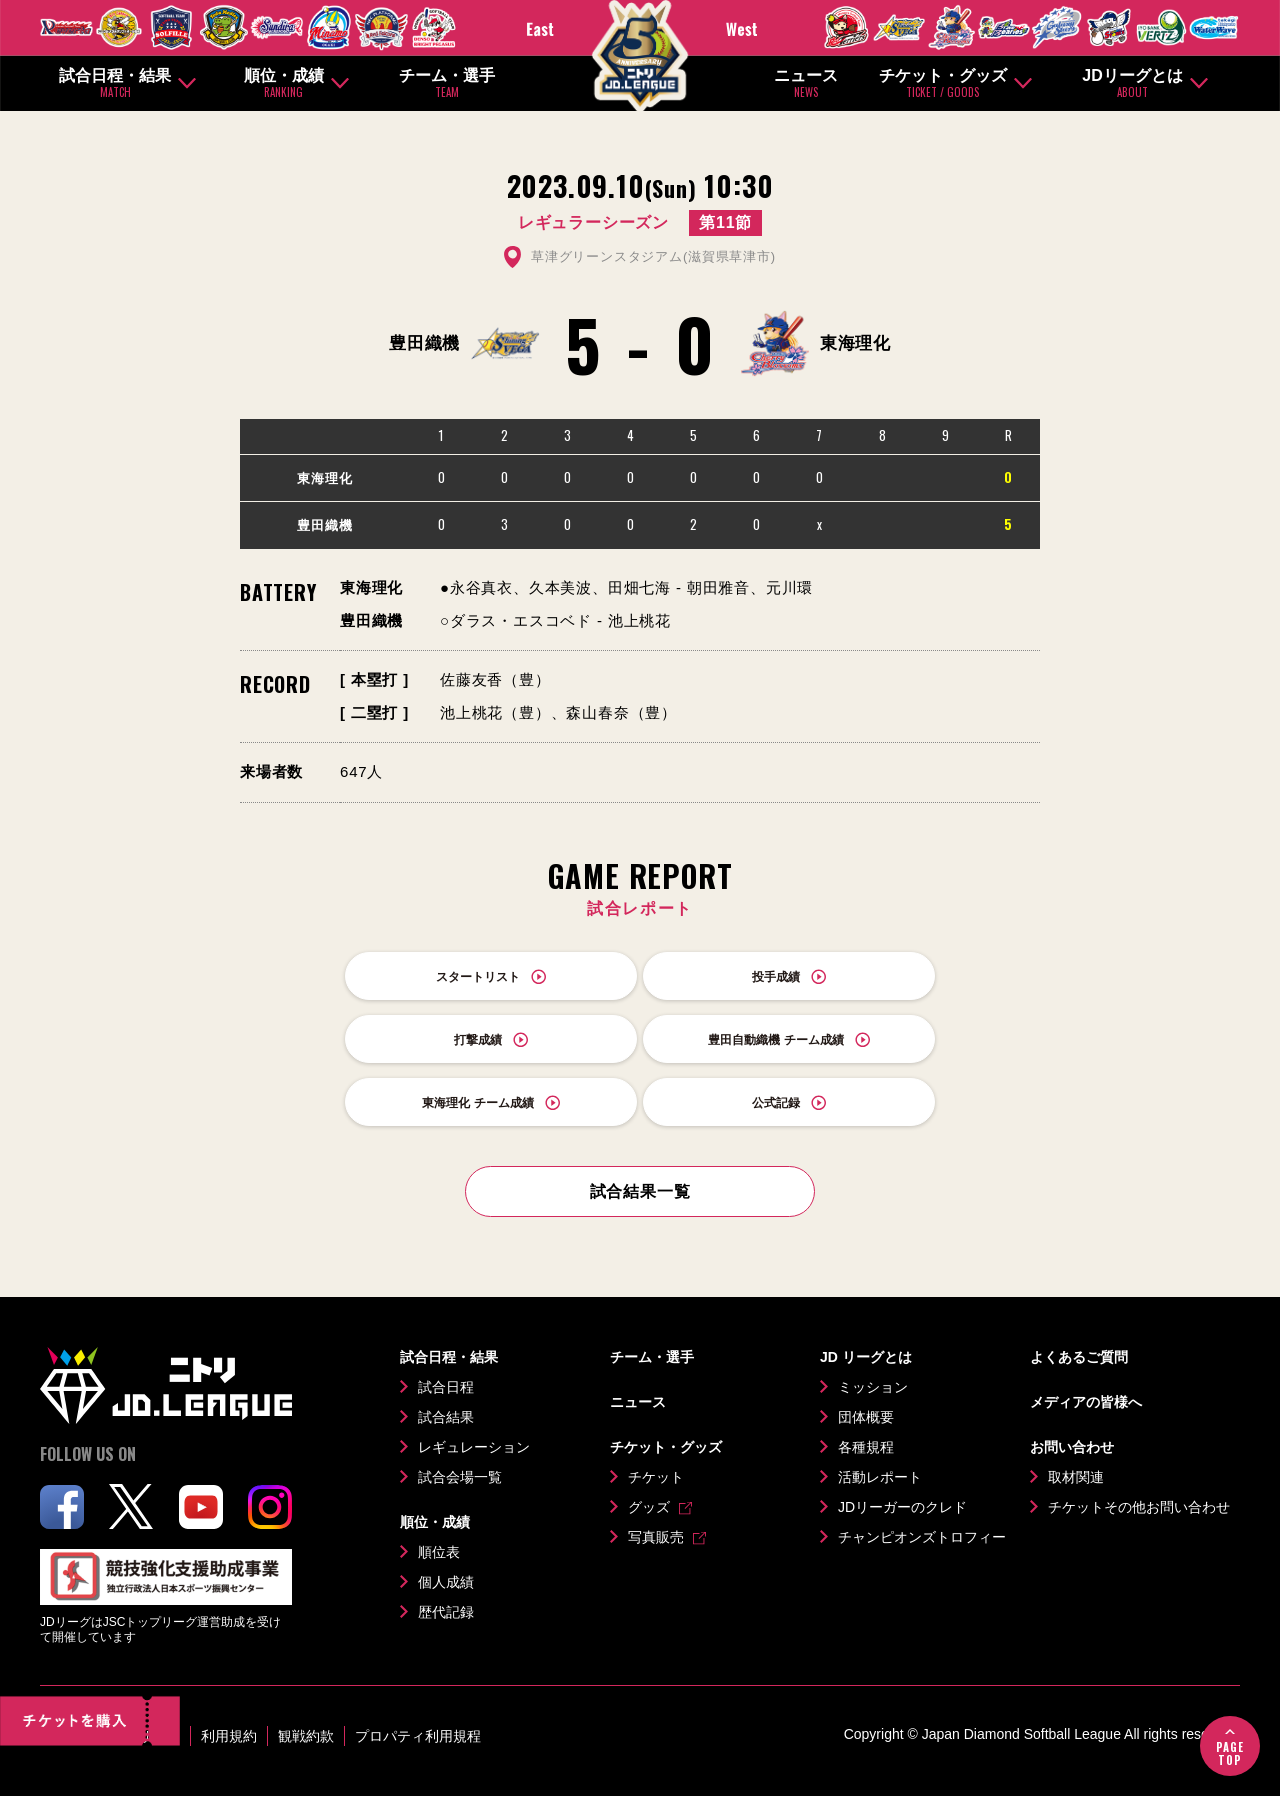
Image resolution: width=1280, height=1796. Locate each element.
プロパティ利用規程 (418, 1736)
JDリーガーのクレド (902, 1507)
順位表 (439, 1552)
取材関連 (1076, 1477)
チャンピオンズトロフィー (922, 1537)
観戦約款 (306, 1736)
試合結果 (446, 1417)
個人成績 (446, 1582)
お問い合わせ (1072, 1447)
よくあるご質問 (1079, 1357)
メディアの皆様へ (1086, 1402)
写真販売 (656, 1537)
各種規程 (866, 1447)
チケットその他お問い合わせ (1139, 1507)
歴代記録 (446, 1612)
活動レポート (880, 1477)
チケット (656, 1477)
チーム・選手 (447, 83)
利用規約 (229, 1736)
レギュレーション (474, 1447)
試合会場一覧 (460, 1477)
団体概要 (866, 1417)
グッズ (649, 1507)
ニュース (806, 83)
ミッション (873, 1387)
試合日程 (446, 1387)
